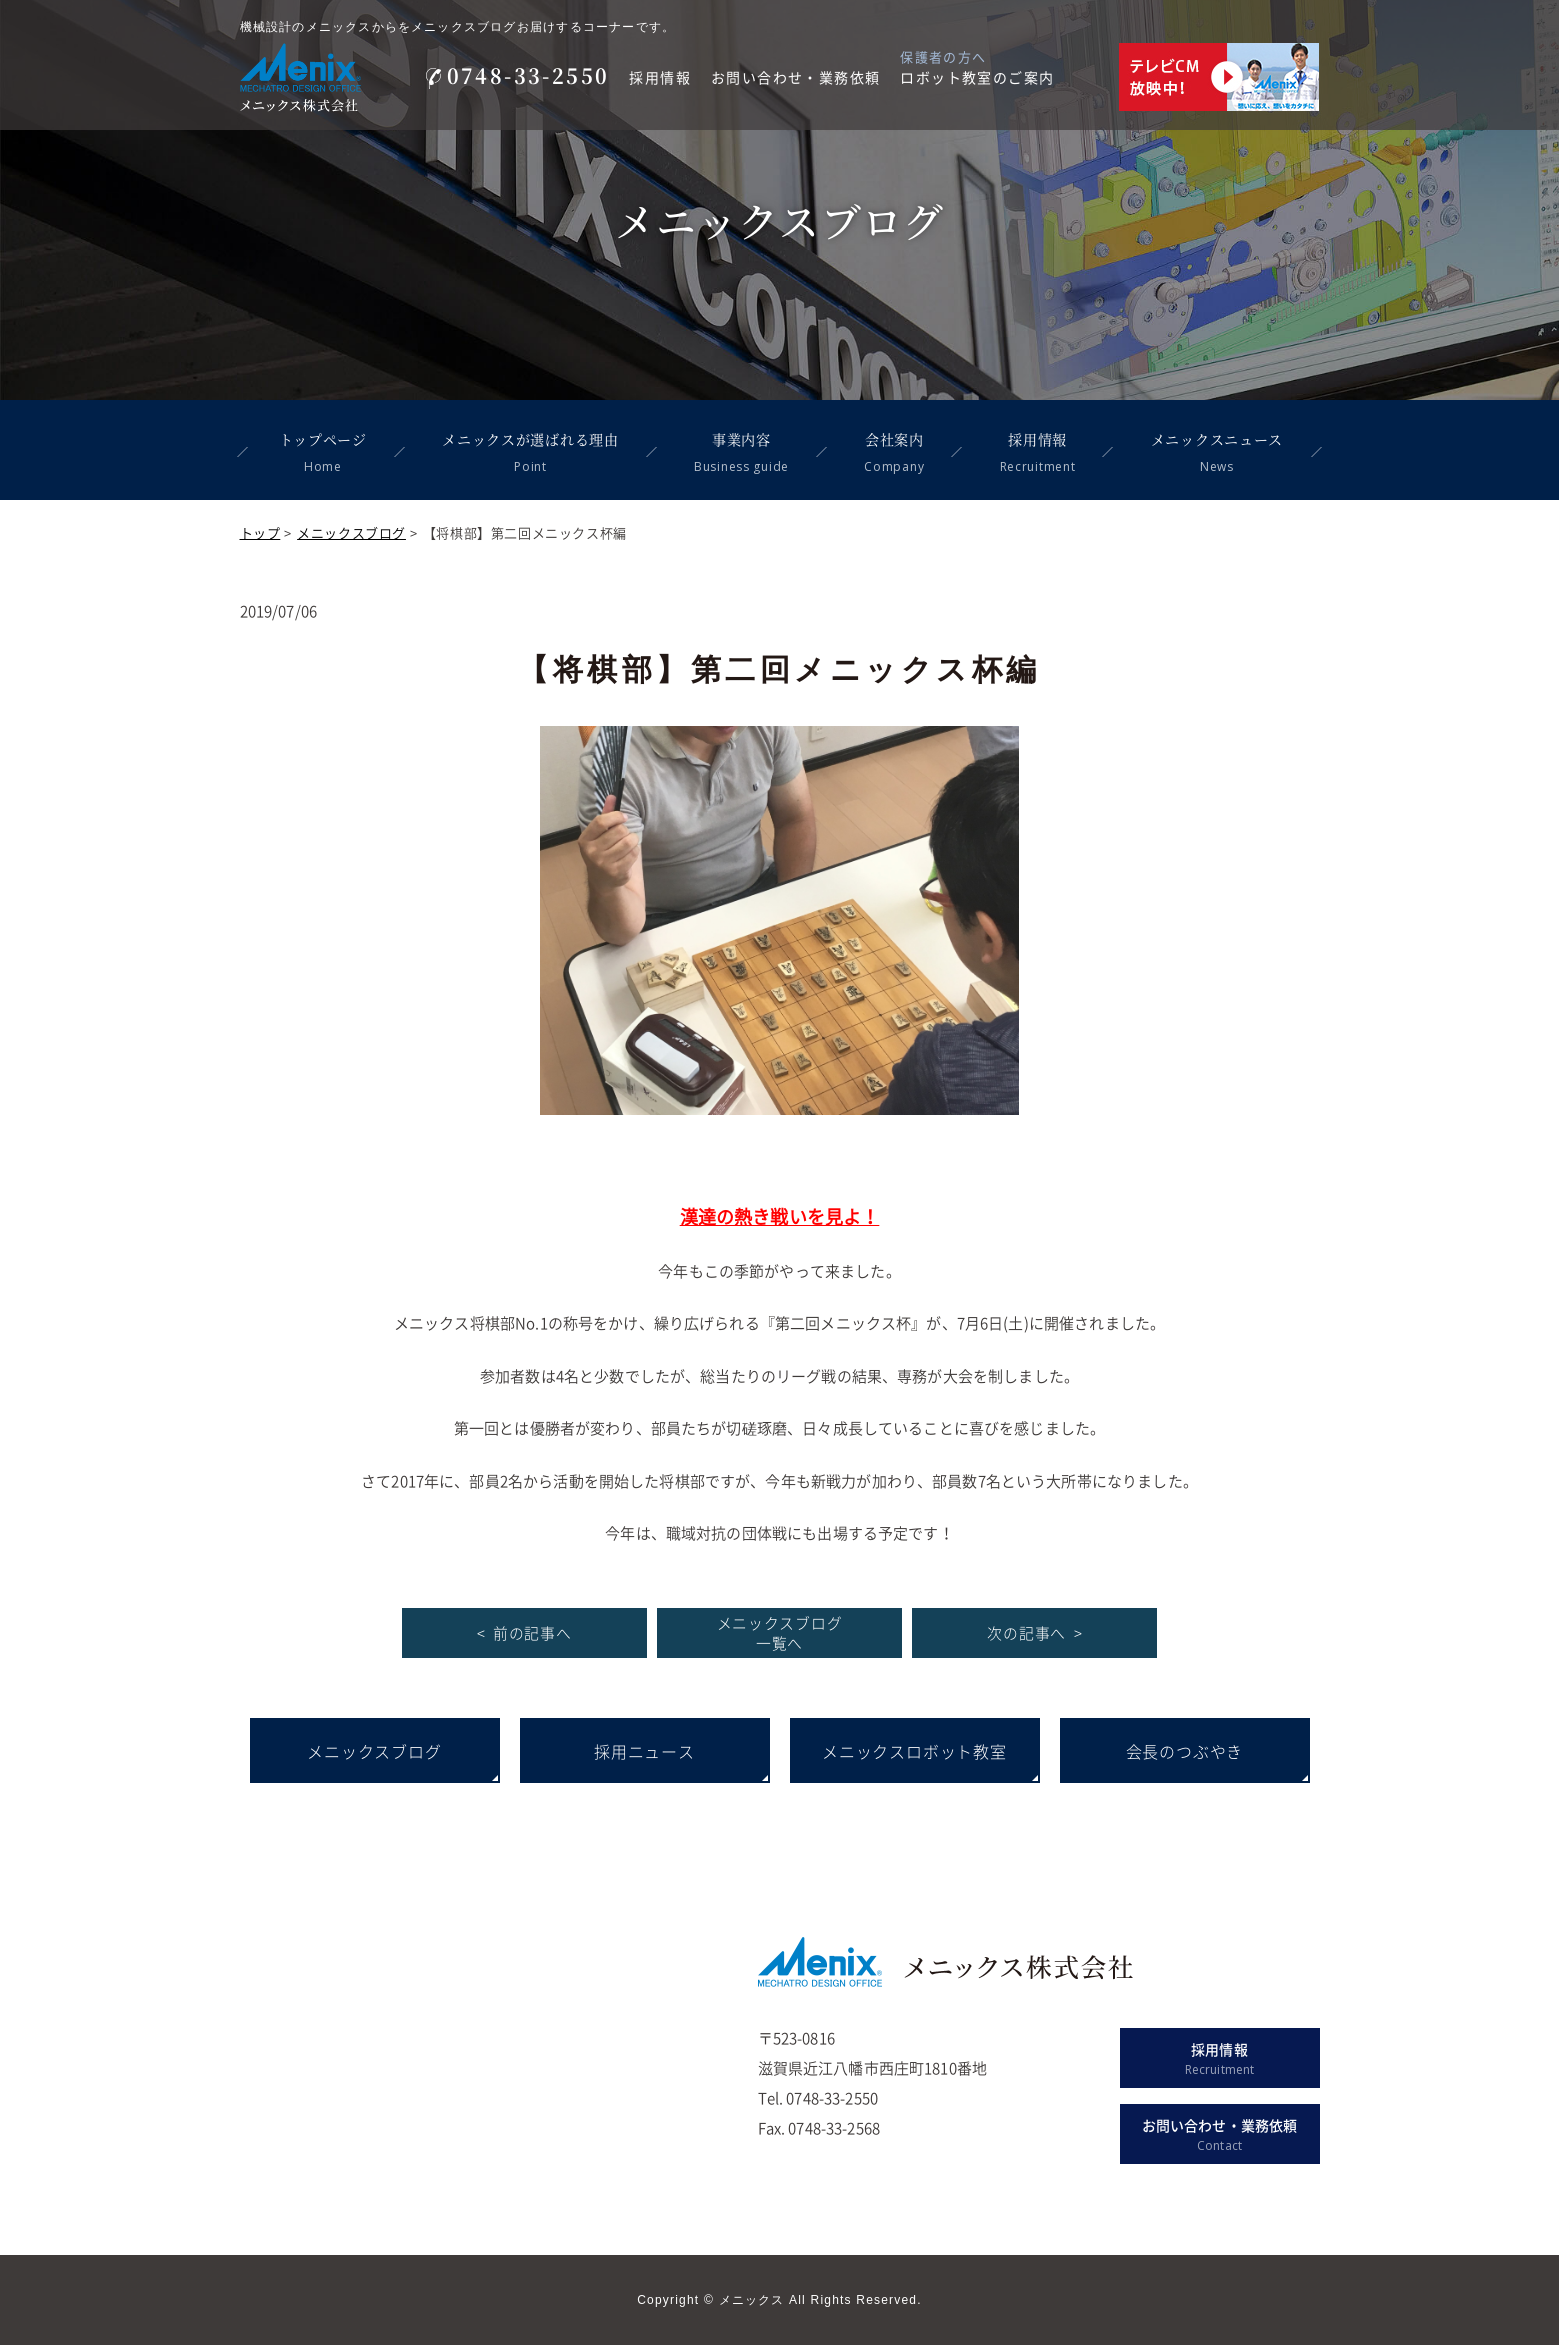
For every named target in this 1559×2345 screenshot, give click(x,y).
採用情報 (660, 77)
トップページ (321, 452)
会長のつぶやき (1185, 1751)
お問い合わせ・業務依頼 (795, 77)
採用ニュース (644, 1751)
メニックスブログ (351, 532)
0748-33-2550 (518, 75)
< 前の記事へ (524, 1633)
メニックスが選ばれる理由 (529, 452)
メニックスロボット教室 (914, 1751)
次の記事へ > (1034, 1633)
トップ (260, 532)
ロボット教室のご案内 (977, 77)
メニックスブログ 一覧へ (779, 1632)
